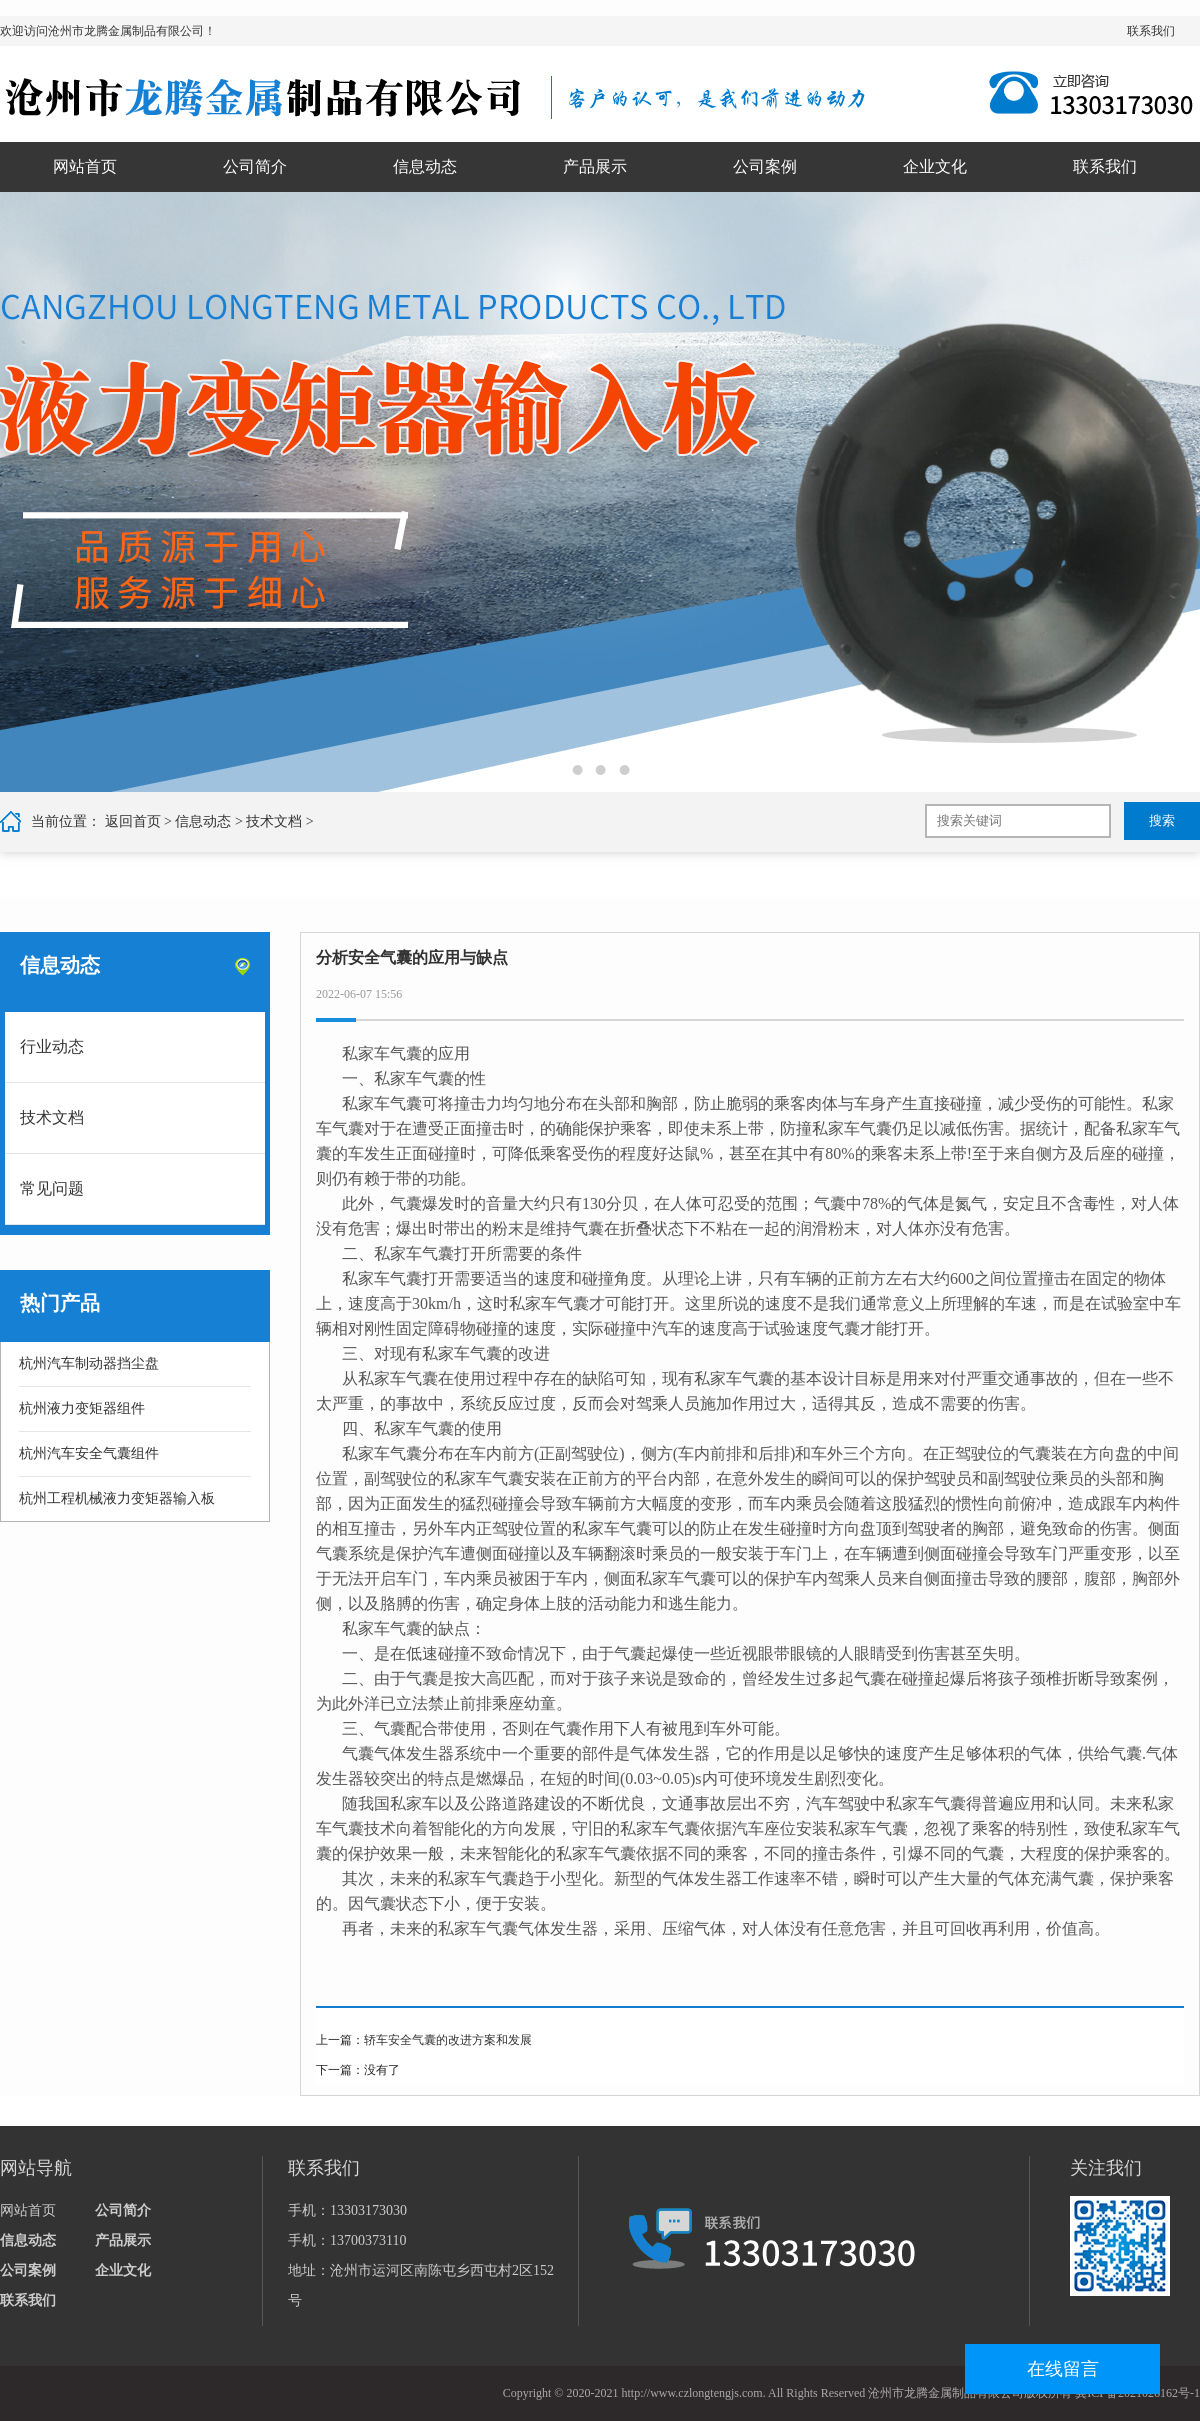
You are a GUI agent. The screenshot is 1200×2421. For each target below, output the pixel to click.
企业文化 (935, 166)
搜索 (1162, 820)
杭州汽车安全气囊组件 (89, 1453)
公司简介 (255, 166)
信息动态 (425, 166)
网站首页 (85, 166)
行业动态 (52, 1046)
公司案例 (765, 166)
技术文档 (274, 821)
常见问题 (52, 1188)
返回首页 (133, 821)
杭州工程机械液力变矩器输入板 (117, 1498)
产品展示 (595, 166)
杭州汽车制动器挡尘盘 (89, 1363)
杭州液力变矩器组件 (82, 1408)
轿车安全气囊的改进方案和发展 (448, 2040)
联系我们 (1151, 31)
